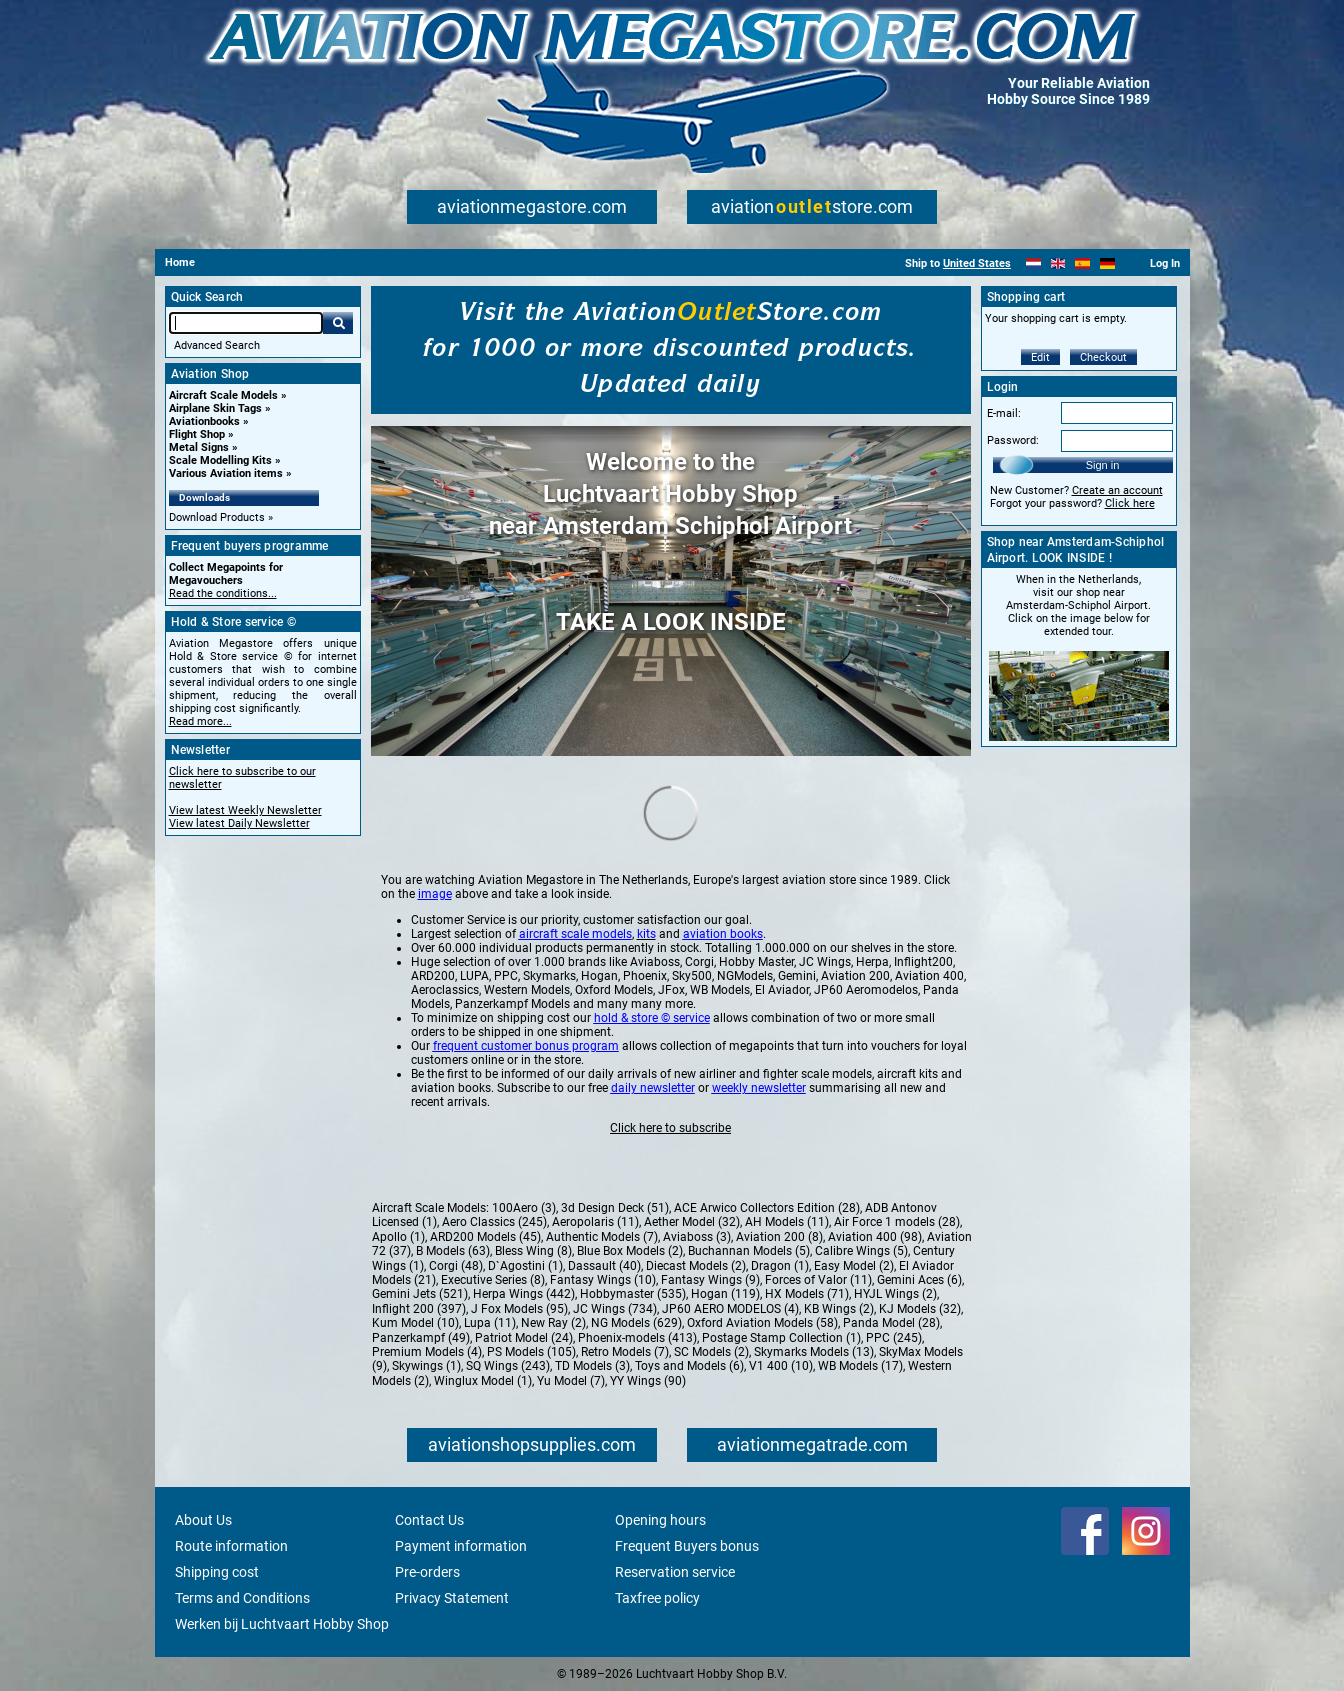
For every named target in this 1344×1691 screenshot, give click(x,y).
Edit (1040, 357)
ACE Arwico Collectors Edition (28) (767, 1208)
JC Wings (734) (615, 1309)
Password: (1013, 440)
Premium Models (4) (427, 1352)
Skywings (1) (426, 1366)
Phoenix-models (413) (637, 1338)
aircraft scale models (575, 934)
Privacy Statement (452, 1598)
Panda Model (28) (891, 1323)
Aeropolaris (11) (595, 1222)
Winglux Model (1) (483, 1381)
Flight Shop (197, 434)
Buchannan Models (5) (749, 1251)
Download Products (217, 517)
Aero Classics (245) (494, 1222)
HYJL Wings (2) (895, 1294)
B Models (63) (453, 1251)
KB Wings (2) (839, 1309)
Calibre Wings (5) (861, 1251)
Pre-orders (427, 1572)
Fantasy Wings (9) (710, 1280)
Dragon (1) (780, 1266)
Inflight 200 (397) (419, 1309)
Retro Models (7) (625, 1352)
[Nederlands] (1033, 263)
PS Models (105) (531, 1352)
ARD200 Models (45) (485, 1237)
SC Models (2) (711, 1352)
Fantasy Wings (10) (603, 1280)
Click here (1130, 503)
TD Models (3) (592, 1366)
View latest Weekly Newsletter (245, 810)
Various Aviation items (226, 473)
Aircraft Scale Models (223, 395)
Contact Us (429, 1520)
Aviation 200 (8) (779, 1237)
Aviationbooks (204, 421)
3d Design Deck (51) (615, 1208)
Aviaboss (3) (697, 1237)
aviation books (723, 934)
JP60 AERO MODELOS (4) (730, 1309)
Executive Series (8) (493, 1280)
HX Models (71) (807, 1294)
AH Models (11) (787, 1222)
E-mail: (1004, 413)
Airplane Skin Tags (215, 408)
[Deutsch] (1107, 263)
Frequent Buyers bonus (687, 1546)
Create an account (1117, 490)
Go (338, 323)
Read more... (200, 721)
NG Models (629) (636, 1323)
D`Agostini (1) (525, 1266)
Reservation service (675, 1572)
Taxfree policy (657, 1598)
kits (646, 934)
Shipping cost (217, 1572)
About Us (203, 1520)
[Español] (1082, 263)
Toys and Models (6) (689, 1366)
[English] (1058, 263)
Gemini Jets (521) (420, 1294)
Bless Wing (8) (533, 1251)
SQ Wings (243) (508, 1366)
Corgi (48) (456, 1266)
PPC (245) (894, 1338)
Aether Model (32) (692, 1222)
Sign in (1103, 465)
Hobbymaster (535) (633, 1294)
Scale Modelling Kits (220, 460)
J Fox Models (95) (519, 1309)
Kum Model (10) (415, 1323)
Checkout (1103, 357)
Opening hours (660, 1520)
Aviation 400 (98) (875, 1237)
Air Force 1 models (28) (897, 1222)
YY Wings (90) (648, 1381)
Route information (231, 1546)
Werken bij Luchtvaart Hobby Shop (282, 1624)
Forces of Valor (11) (818, 1280)
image (435, 894)
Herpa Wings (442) (524, 1294)
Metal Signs (199, 447)
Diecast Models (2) (696, 1266)
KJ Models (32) (920, 1309)
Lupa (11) (490, 1323)
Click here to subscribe (670, 1128)
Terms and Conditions (242, 1598)
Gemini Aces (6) (919, 1280)
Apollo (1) (398, 1237)
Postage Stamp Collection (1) (781, 1338)
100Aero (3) (524, 1208)
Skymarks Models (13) (814, 1352)
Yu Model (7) (571, 1381)
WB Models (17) (860, 1366)
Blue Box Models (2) (630, 1251)
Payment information (461, 1546)
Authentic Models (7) (602, 1237)
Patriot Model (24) (524, 1338)
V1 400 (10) (781, 1366)
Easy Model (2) (854, 1266)
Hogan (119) (725, 1294)
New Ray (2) (553, 1323)
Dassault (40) (604, 1266)
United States (977, 263)
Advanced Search (217, 345)
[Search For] (246, 323)
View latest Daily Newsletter (239, 823)
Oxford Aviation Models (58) (762, 1323)
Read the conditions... (223, 593)
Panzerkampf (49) (421, 1338)
